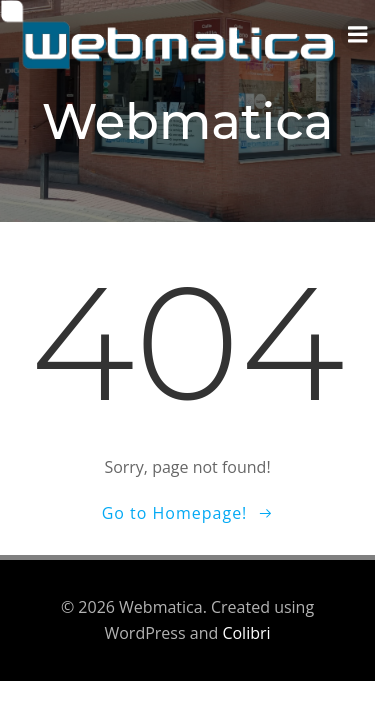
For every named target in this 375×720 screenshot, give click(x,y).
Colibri (246, 633)
